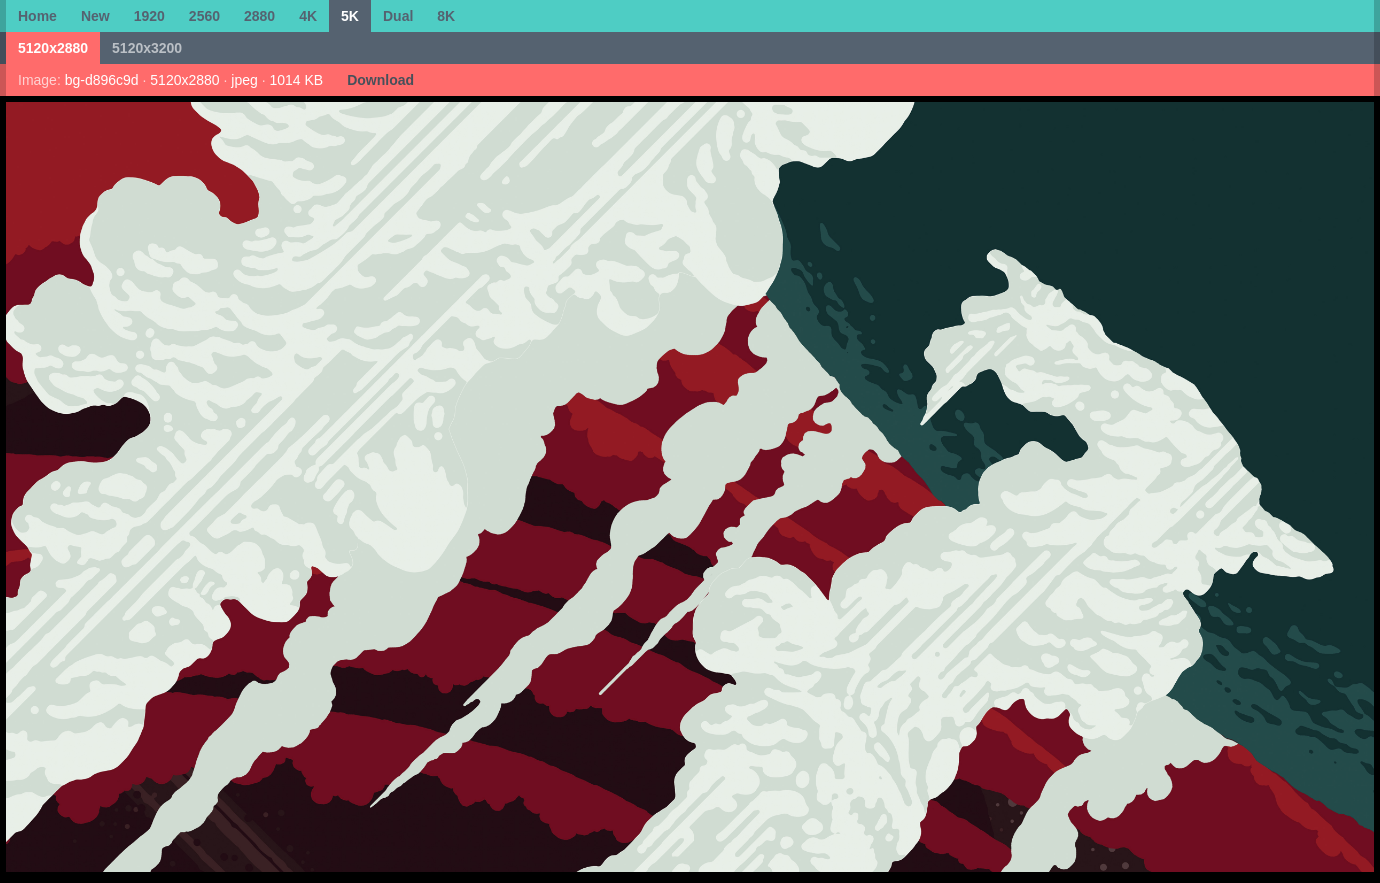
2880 (259, 16)
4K (308, 16)
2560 (204, 16)
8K (446, 16)
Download (380, 80)
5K (350, 16)
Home (37, 16)
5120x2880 (53, 48)
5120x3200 (147, 48)
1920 (149, 16)
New (95, 16)
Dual (398, 16)
